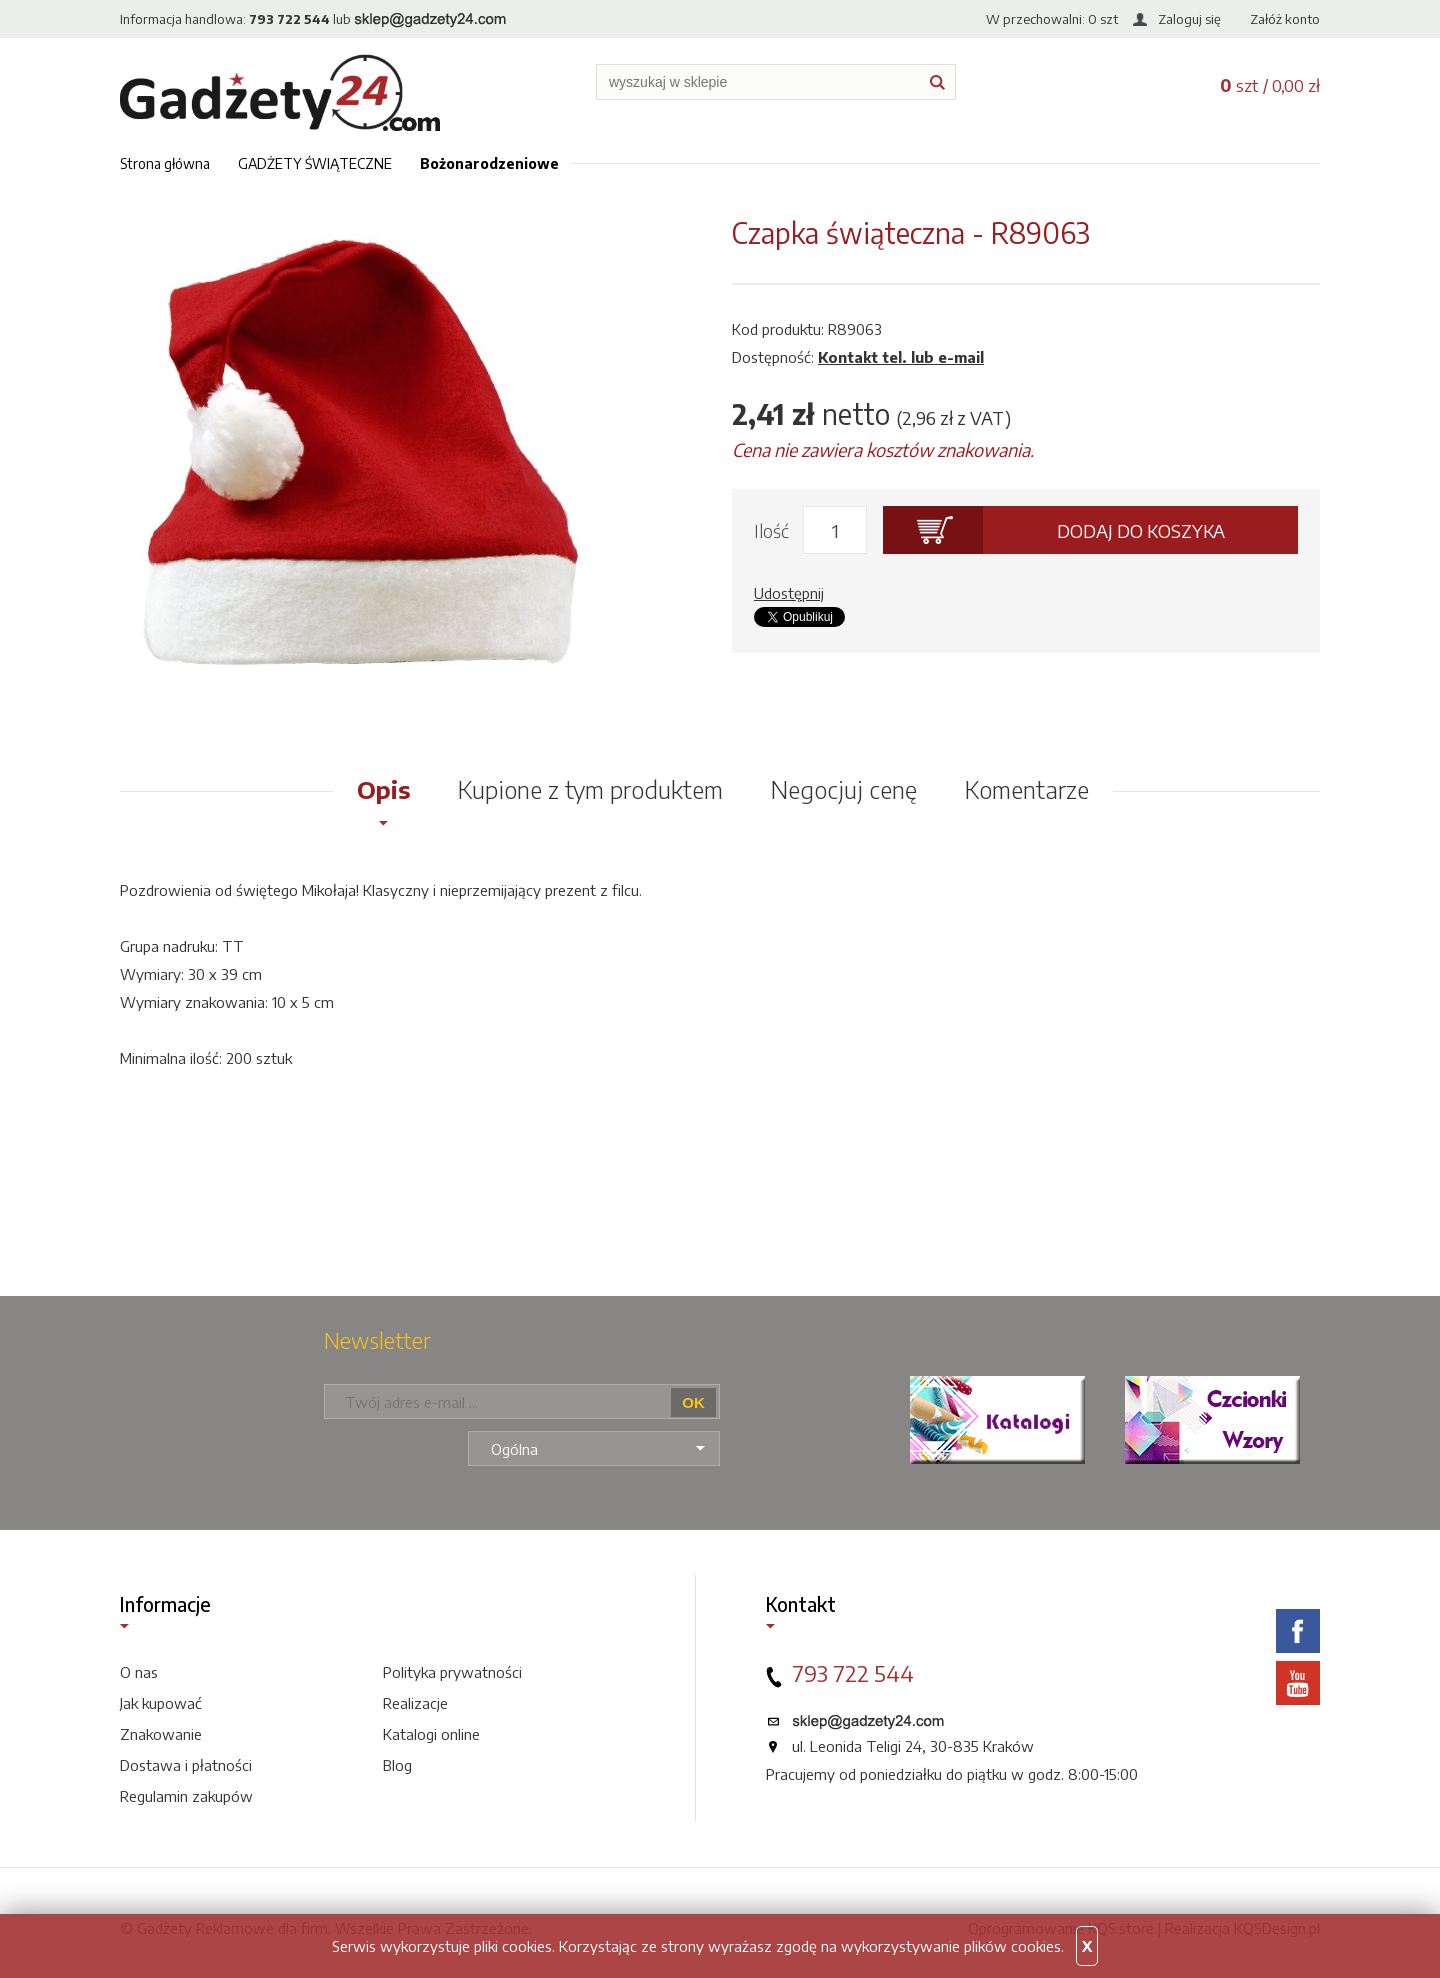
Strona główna (165, 163)
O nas (139, 1672)
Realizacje (415, 1703)
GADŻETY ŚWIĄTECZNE (315, 163)
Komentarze (1027, 789)
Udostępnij (789, 593)
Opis (383, 789)
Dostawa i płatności (186, 1765)
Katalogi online (431, 1734)
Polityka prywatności (452, 1672)
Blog (397, 1765)
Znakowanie (161, 1734)
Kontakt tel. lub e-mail (901, 357)
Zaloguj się (1189, 19)
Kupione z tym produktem (590, 789)
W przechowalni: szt (1052, 19)
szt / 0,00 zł (1270, 85)
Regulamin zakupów (186, 1796)
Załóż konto (1285, 19)
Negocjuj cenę (844, 789)
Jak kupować (161, 1703)
